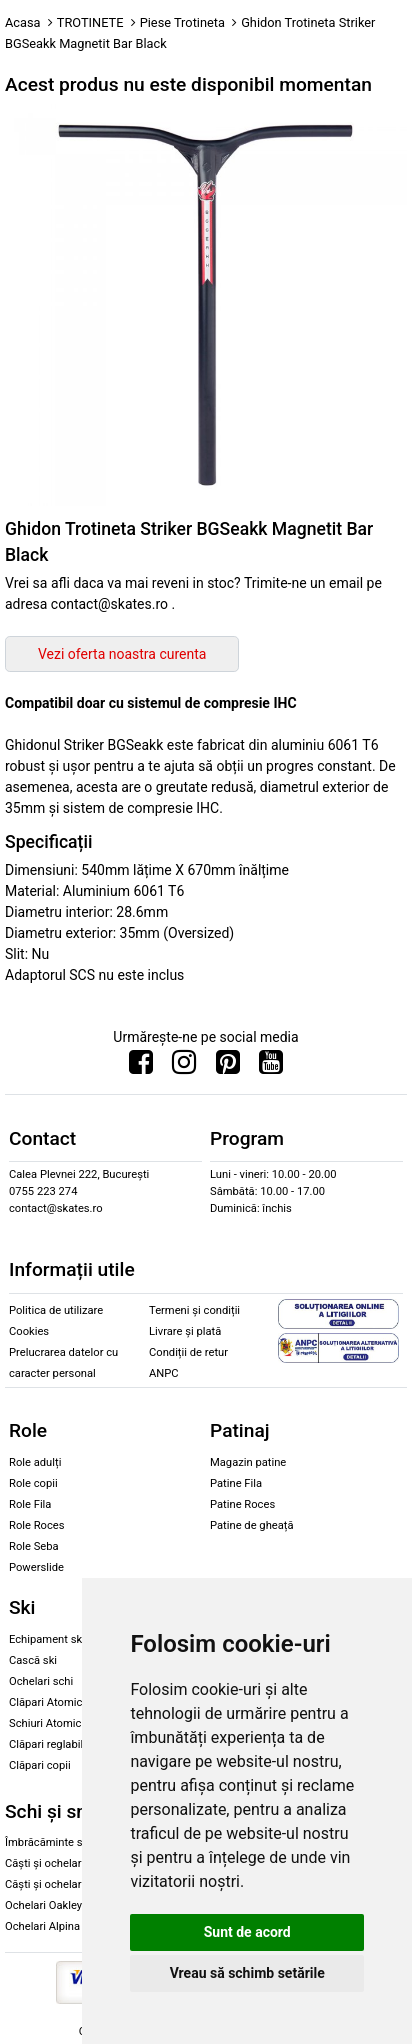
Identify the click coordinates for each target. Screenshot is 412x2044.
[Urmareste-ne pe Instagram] (184, 1067)
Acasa (23, 22)
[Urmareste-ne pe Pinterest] (228, 1067)
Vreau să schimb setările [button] (247, 1973)
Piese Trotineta (182, 22)
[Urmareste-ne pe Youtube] (271, 1067)
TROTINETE (90, 22)
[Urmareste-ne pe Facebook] (141, 1067)
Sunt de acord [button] (247, 1932)
